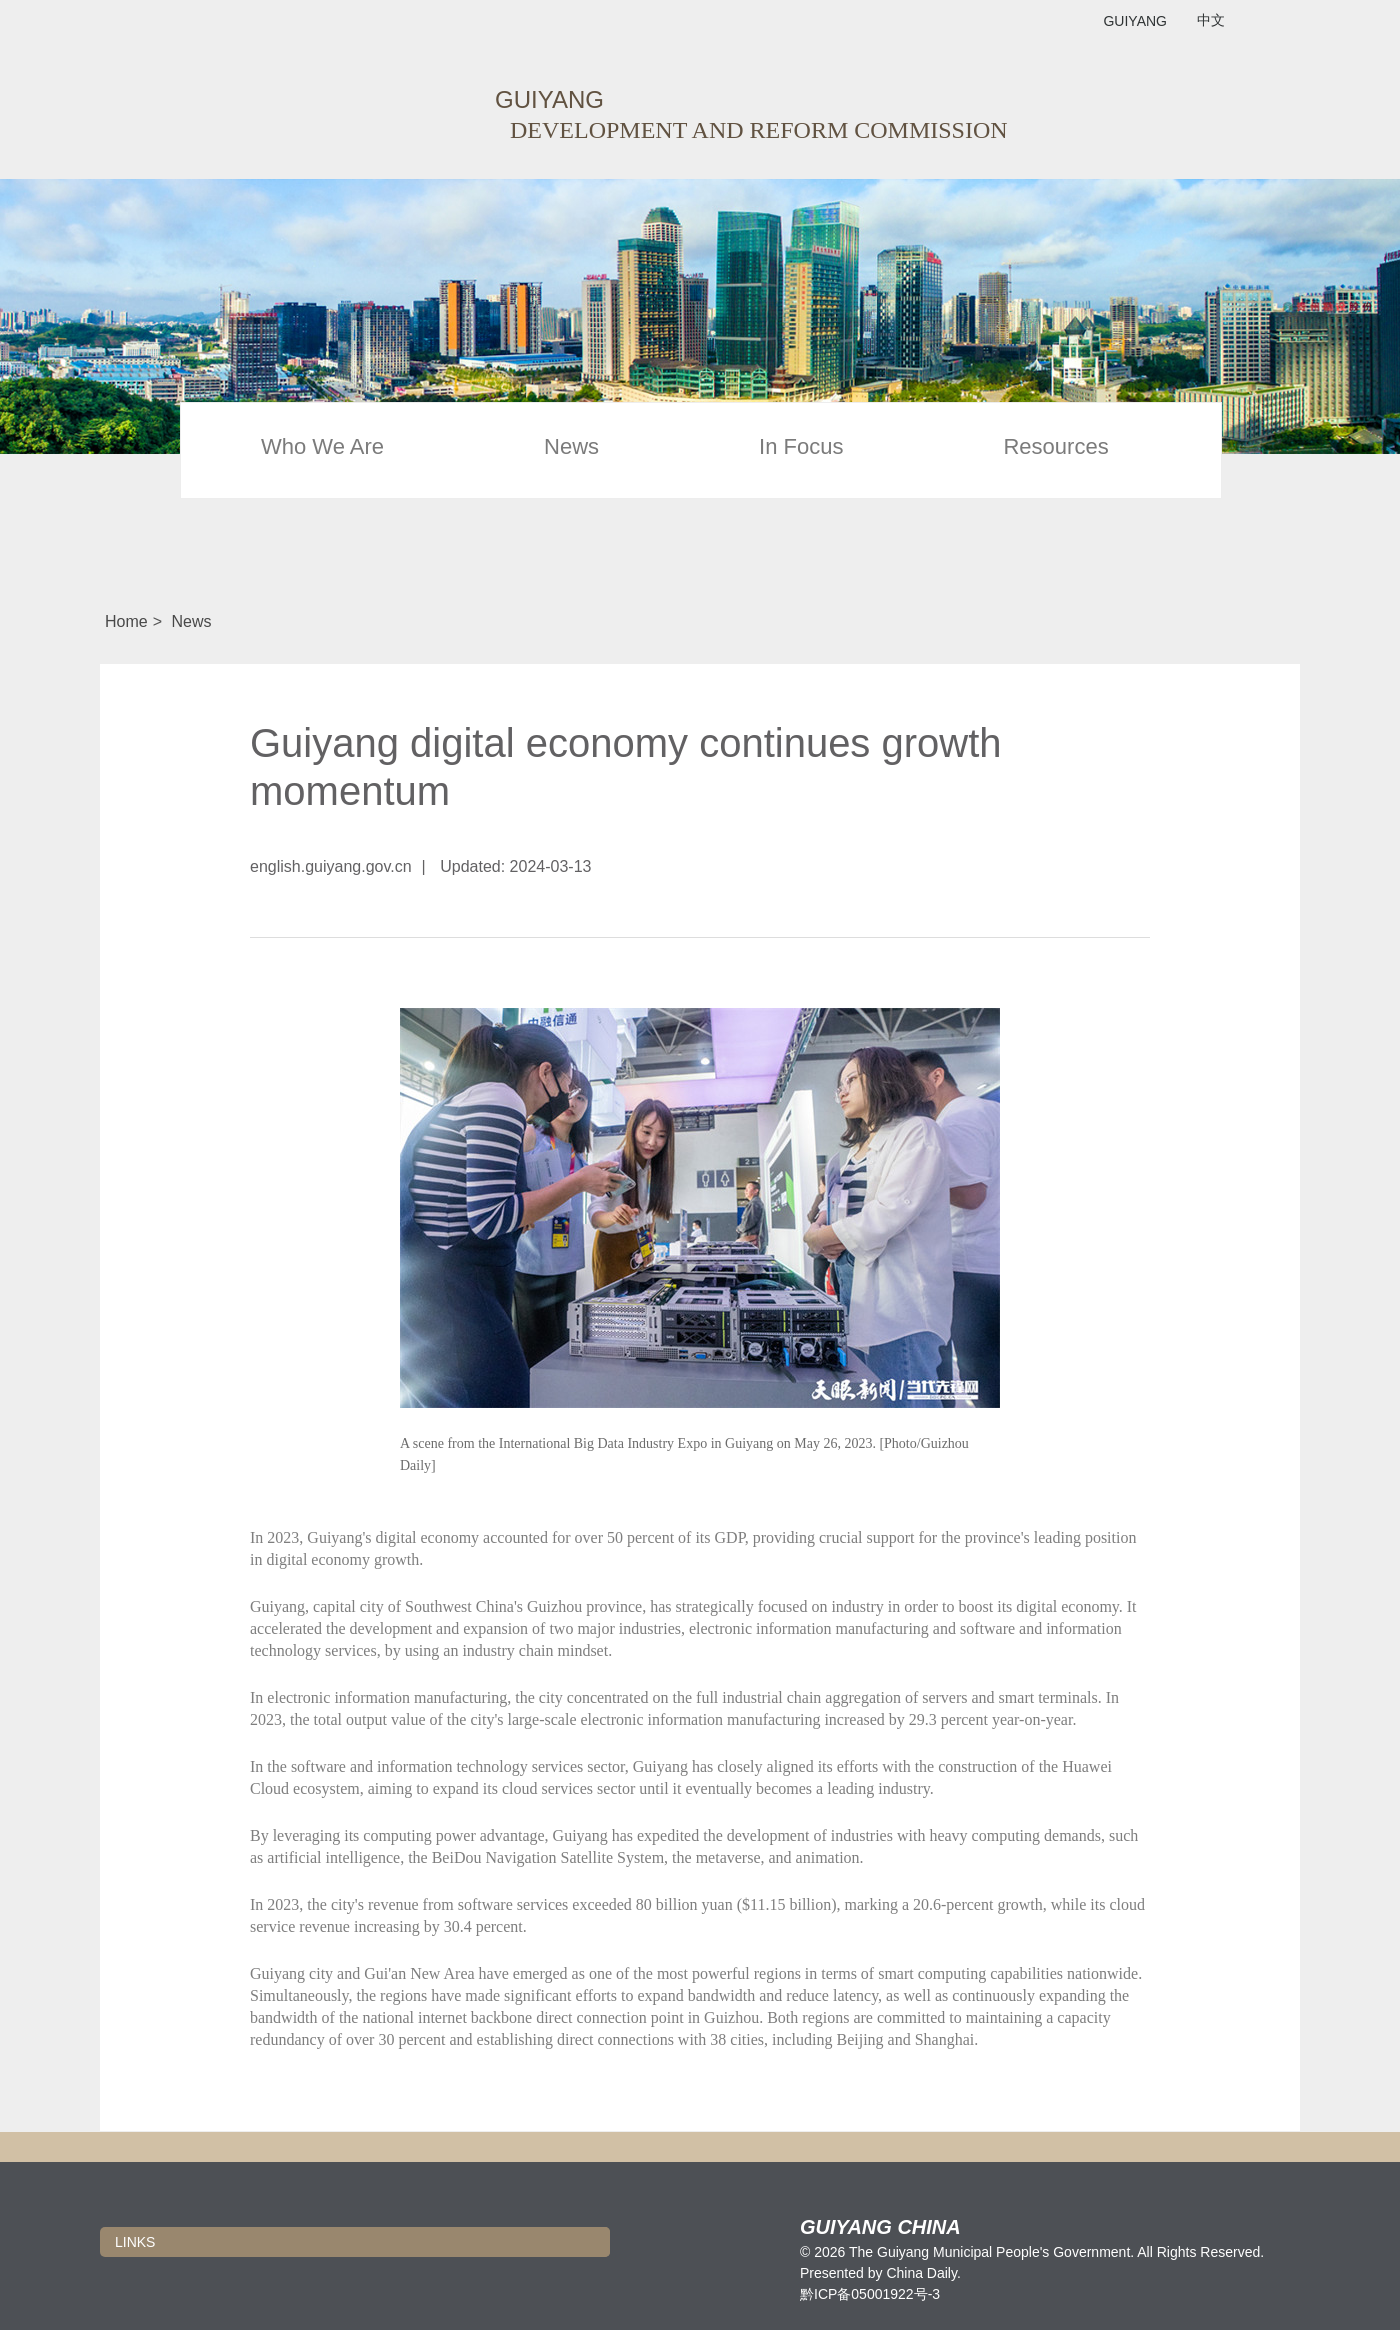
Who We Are (322, 447)
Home (126, 621)
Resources (1055, 447)
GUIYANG (1135, 21)
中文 (1211, 20)
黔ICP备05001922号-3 (870, 2294)
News (571, 447)
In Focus (801, 447)
